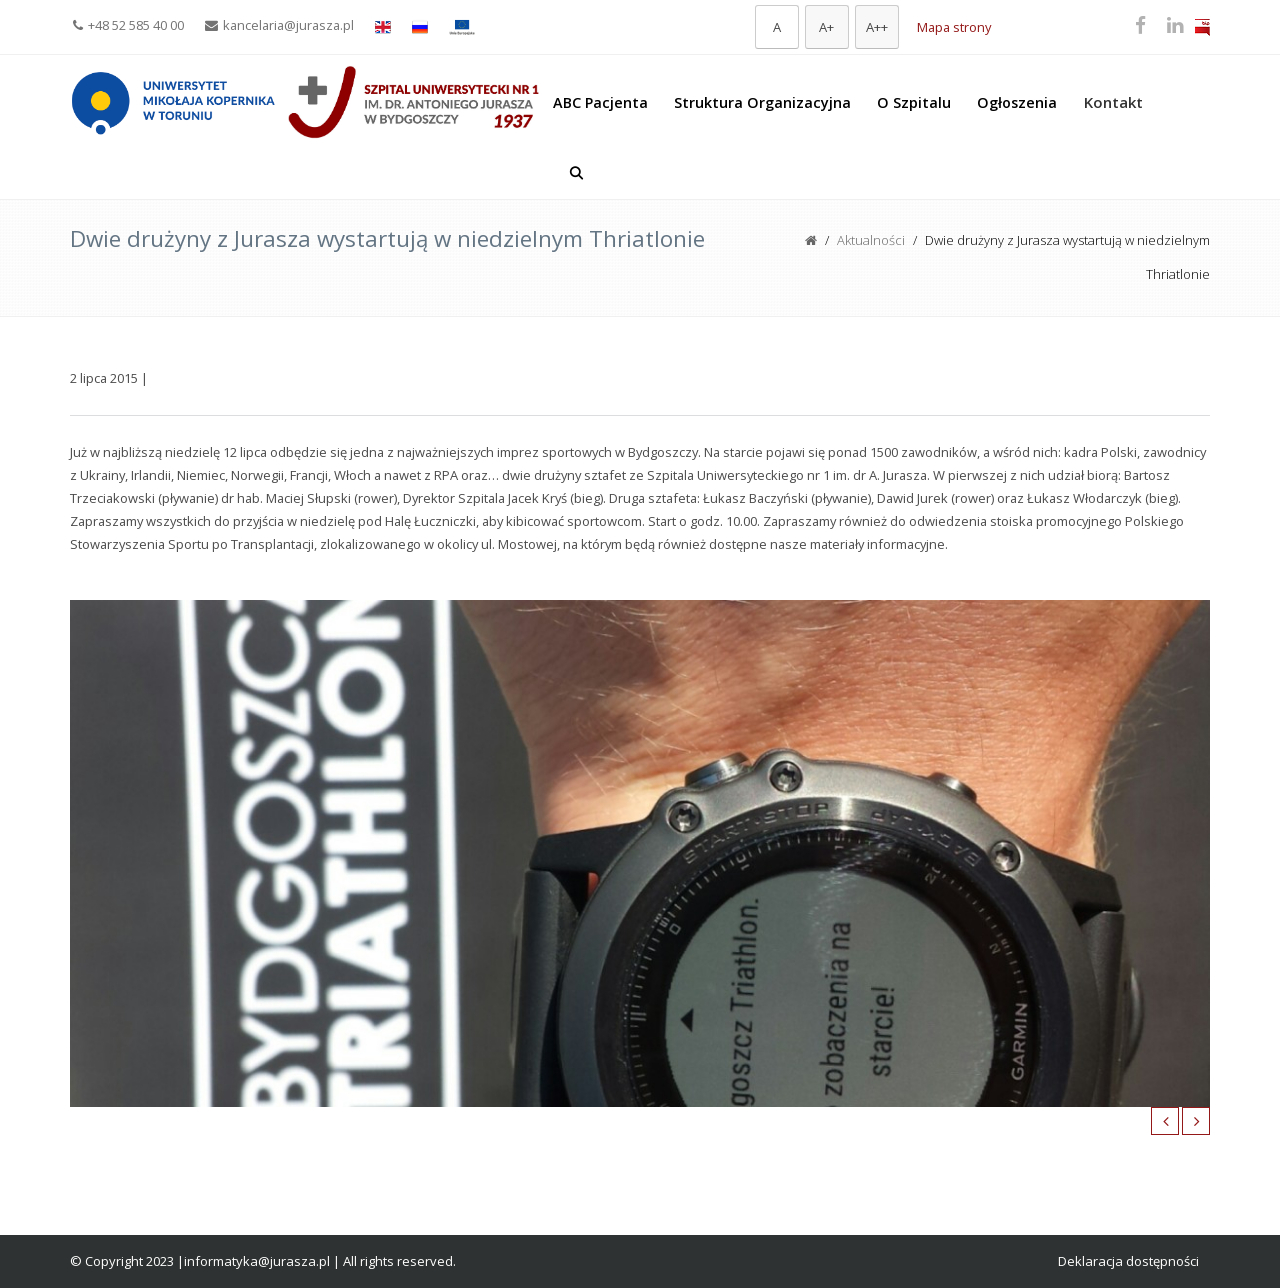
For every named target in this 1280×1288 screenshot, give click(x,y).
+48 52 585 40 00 (128, 25)
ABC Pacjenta (600, 102)
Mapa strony (954, 27)
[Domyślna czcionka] (777, 27)
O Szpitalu (914, 102)
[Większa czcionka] (827, 27)
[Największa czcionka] (877, 27)
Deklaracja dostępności (1128, 1261)
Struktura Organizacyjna (762, 102)
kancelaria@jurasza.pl (279, 25)
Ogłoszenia (1017, 102)
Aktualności (871, 240)
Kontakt (1113, 102)
